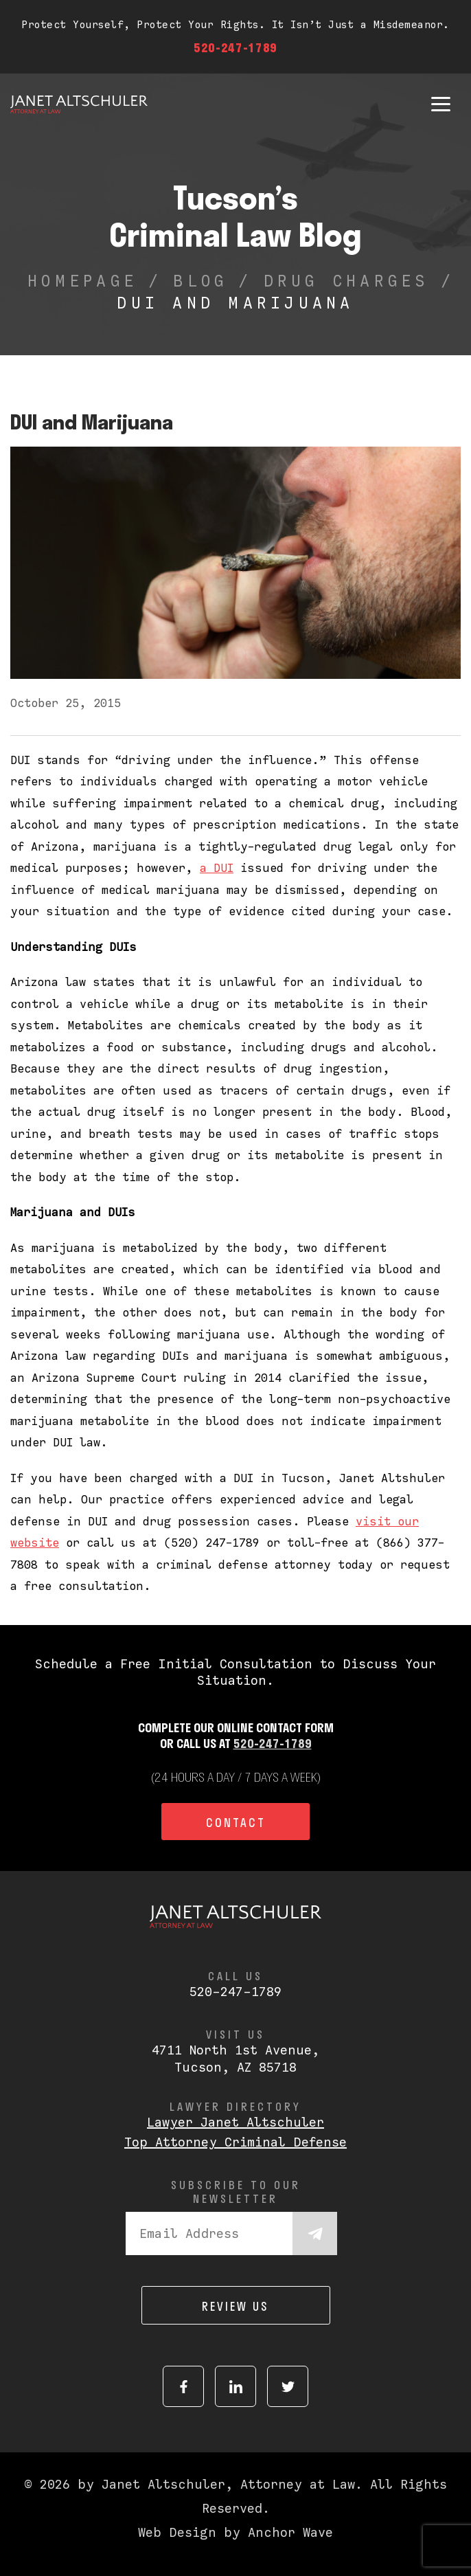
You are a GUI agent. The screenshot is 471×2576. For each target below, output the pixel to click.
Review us (235, 2306)
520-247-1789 (235, 47)
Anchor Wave (290, 2532)
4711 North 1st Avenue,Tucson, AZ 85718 (235, 2058)
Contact (236, 1822)
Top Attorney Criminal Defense (235, 2142)
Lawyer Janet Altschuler (235, 2122)
